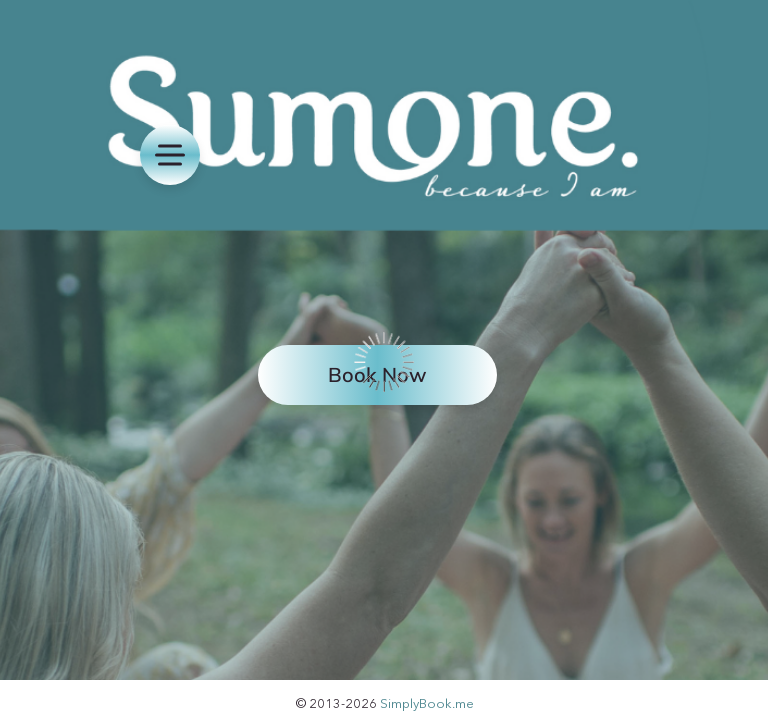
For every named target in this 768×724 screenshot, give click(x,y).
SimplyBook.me (427, 703)
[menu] (170, 155)
